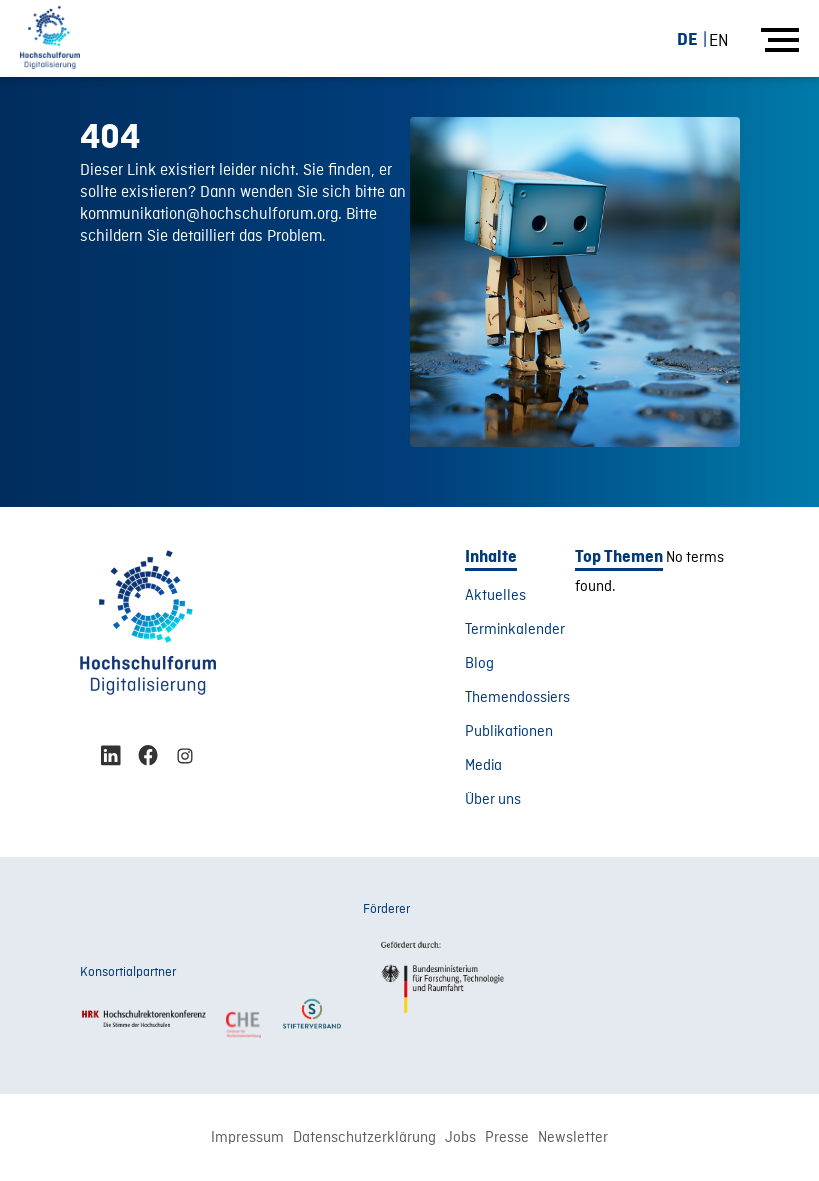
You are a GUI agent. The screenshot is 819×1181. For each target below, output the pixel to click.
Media (483, 766)
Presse (507, 1138)
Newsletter (573, 1138)
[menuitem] (695, 39)
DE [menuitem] (687, 39)
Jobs (460, 1138)
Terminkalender (515, 630)
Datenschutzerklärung (364, 1138)
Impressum (247, 1138)
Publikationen (509, 732)
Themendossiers (517, 698)
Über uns (493, 800)
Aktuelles (495, 596)
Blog (479, 664)
